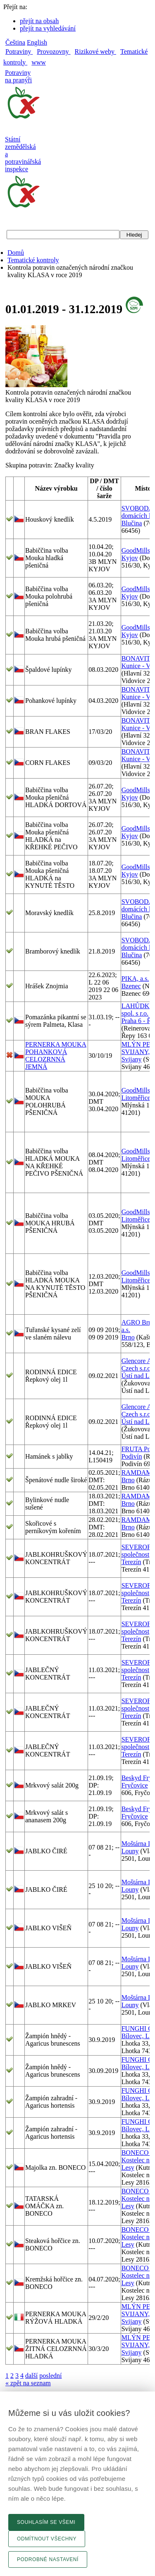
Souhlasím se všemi (46, 2522)
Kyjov (130, 557)
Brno (128, 1337)
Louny (130, 1851)
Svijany (132, 1059)
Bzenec (131, 986)
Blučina (132, 523)
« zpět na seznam (28, 2383)
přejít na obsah (39, 20)
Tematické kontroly (33, 260)
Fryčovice (135, 1785)
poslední (50, 2375)
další (31, 2375)
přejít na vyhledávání (48, 28)
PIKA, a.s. (135, 978)
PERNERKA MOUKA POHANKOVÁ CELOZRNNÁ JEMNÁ (55, 1055)
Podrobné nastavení (48, 2559)
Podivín (132, 1456)
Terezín (131, 1561)
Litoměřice (136, 1097)
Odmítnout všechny (46, 2539)
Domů (15, 252)
